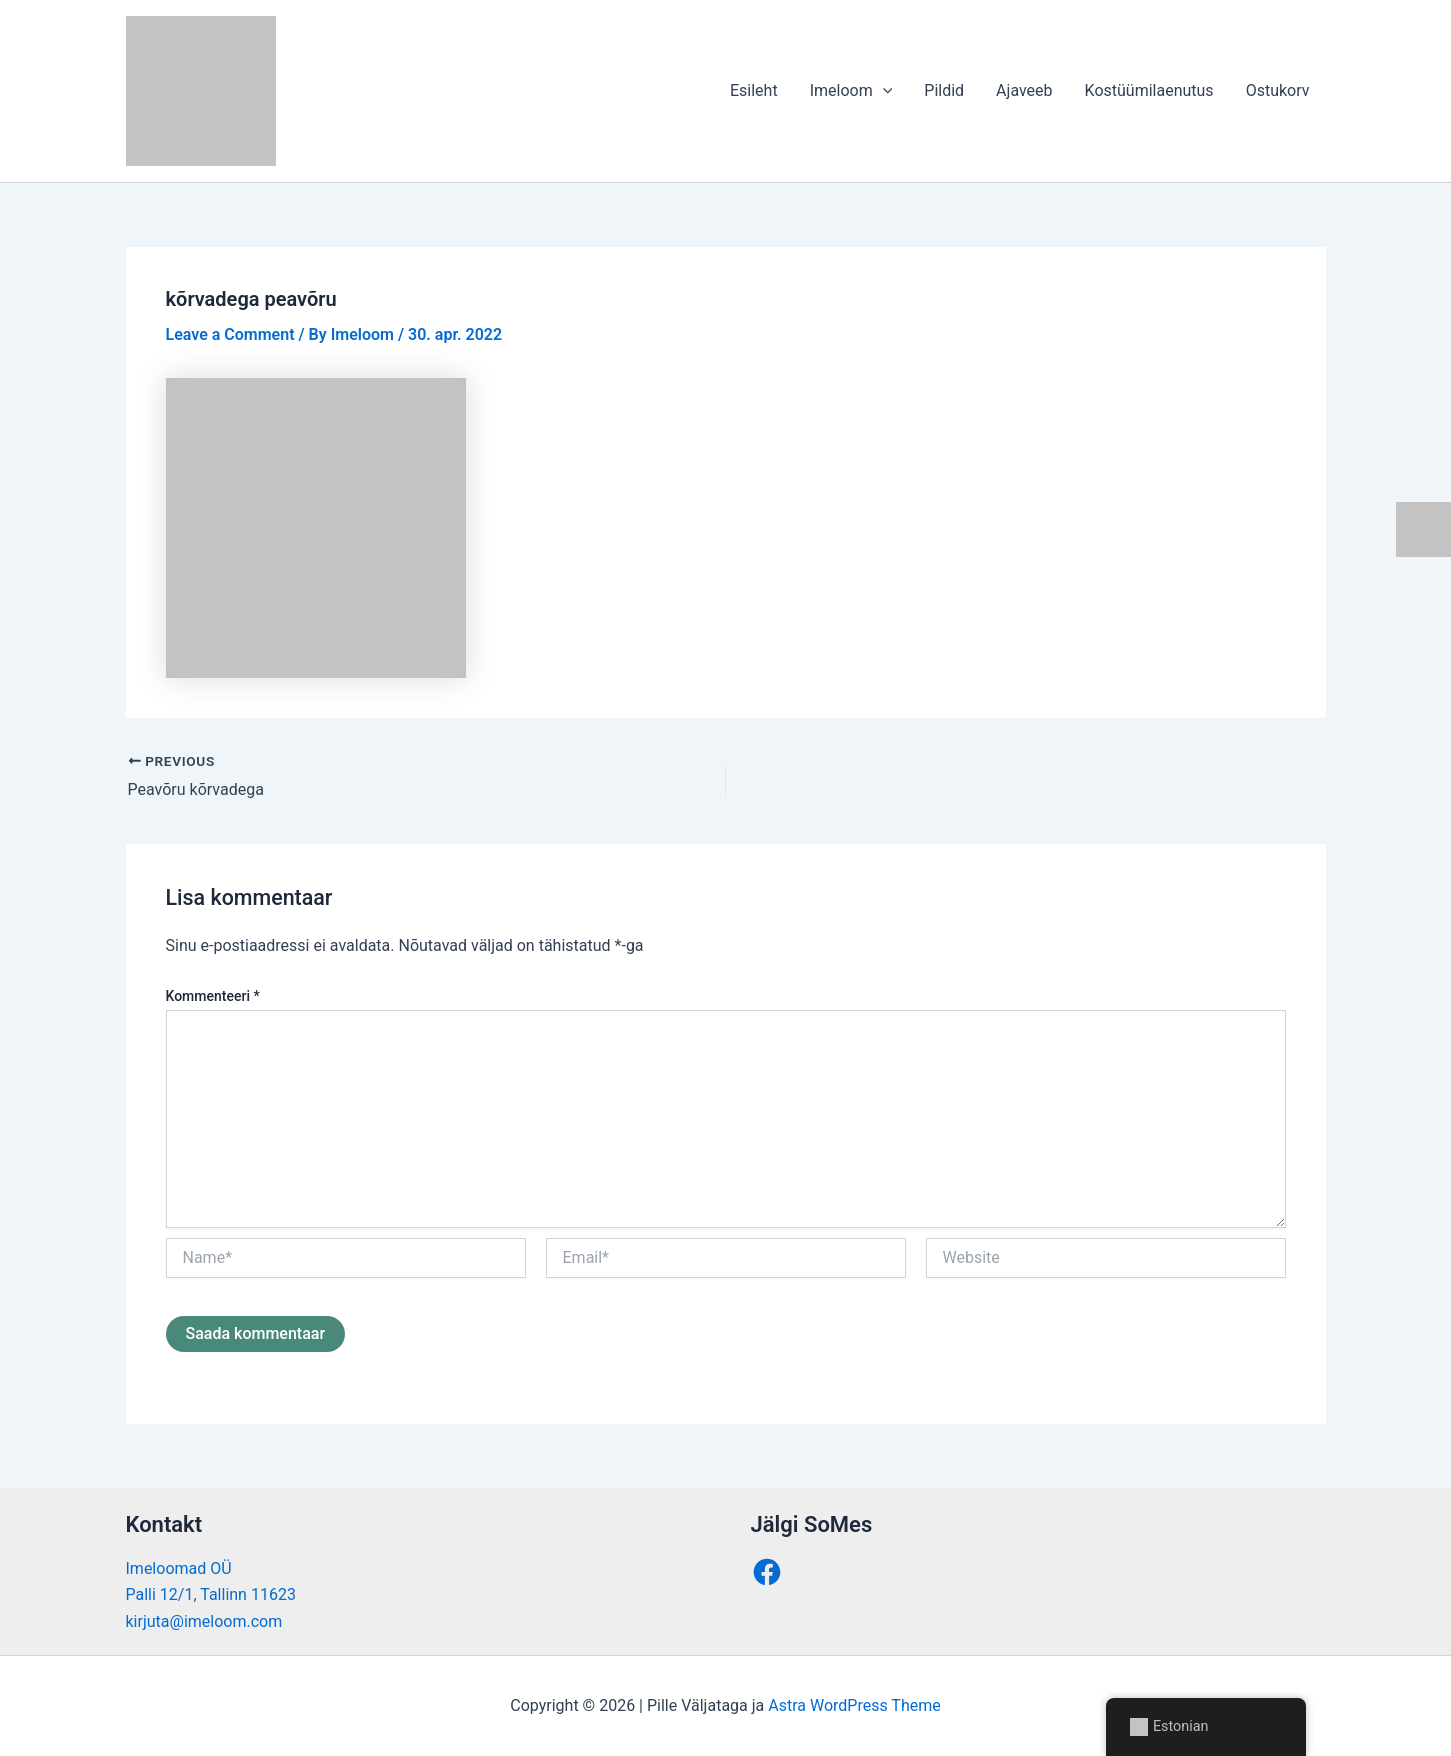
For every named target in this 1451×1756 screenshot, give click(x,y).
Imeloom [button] (851, 91)
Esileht (754, 90)
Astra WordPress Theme (854, 1705)
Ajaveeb (1024, 90)
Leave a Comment (230, 334)
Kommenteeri (213, 996)
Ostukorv (1278, 90)
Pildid (944, 90)
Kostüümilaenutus (1149, 90)
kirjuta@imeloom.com (204, 1621)
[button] (883, 91)
